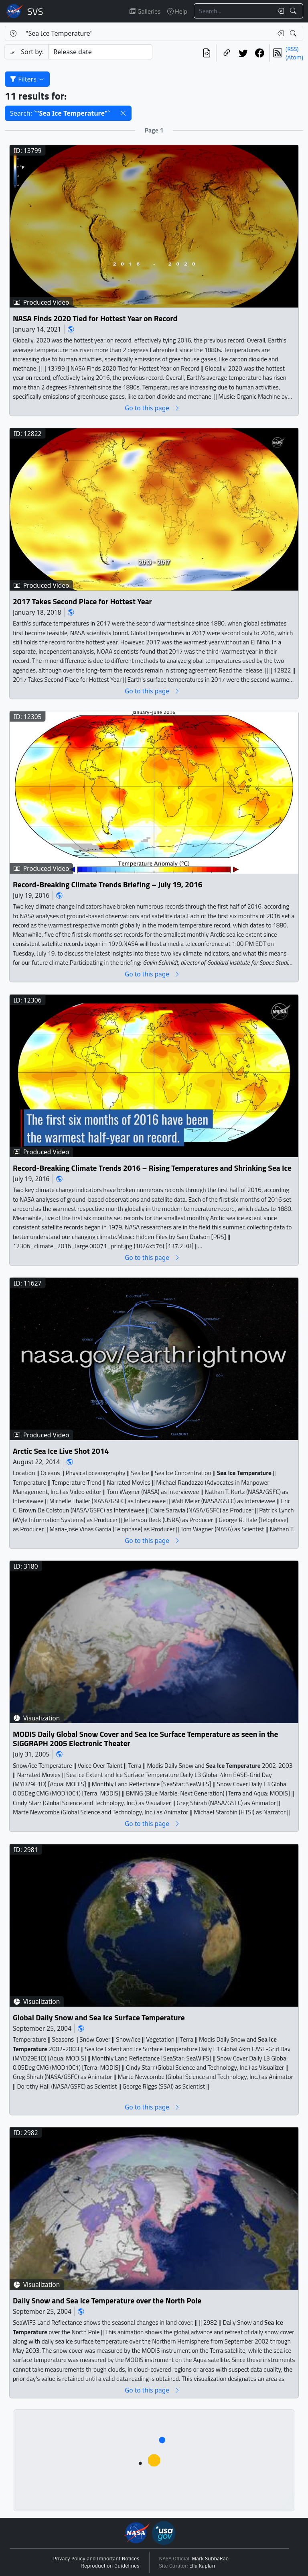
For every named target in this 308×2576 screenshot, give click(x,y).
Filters (27, 79)
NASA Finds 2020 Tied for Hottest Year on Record (95, 318)
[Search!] (294, 10)
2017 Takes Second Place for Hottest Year (82, 601)
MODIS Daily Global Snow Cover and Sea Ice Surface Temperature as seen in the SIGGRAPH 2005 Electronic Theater (145, 1739)
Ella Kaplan (202, 2566)
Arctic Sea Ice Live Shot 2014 (61, 1451)
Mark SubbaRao (210, 2559)
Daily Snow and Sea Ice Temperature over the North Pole (107, 2300)
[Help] (13, 33)
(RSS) (292, 49)
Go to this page (152, 408)
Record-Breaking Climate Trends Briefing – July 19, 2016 (108, 884)
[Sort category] (100, 51)
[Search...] (233, 10)
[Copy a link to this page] (226, 53)
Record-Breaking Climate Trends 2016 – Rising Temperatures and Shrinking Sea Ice (152, 1167)
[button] (123, 113)
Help (177, 11)
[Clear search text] (279, 10)
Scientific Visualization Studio (35, 11)
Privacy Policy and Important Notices (96, 2559)
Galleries (145, 11)
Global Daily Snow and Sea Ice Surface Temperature (99, 2017)
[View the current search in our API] (206, 53)
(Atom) (294, 57)
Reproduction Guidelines (110, 2566)
